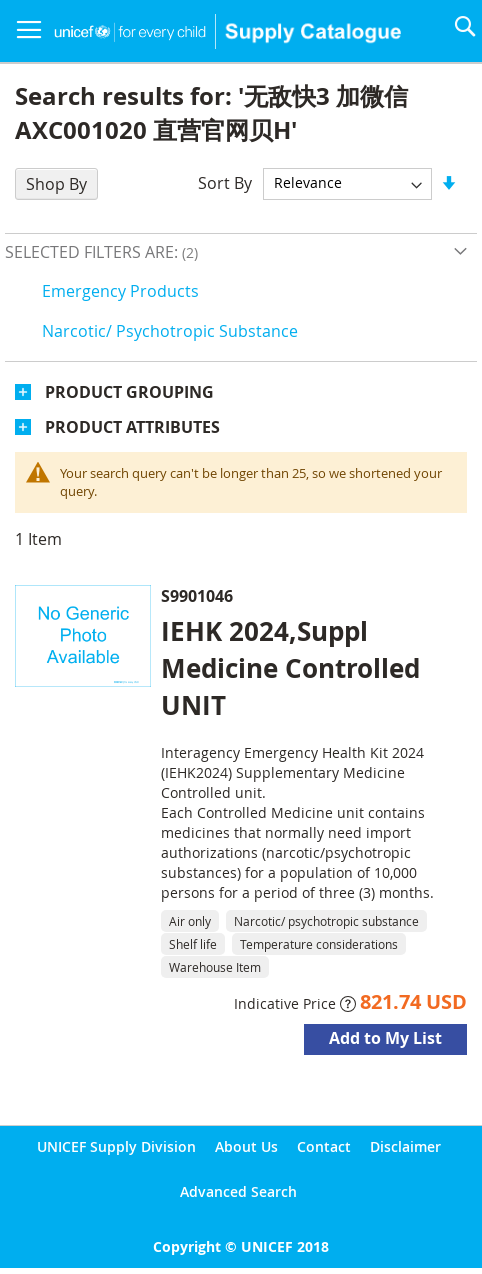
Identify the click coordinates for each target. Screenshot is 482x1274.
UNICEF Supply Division (116, 1146)
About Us (246, 1146)
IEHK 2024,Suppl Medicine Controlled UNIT (290, 668)
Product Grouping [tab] (129, 392)
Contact (324, 1146)
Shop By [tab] (56, 184)
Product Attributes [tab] (132, 427)
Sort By (225, 182)
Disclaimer (405, 1146)
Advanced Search (238, 1191)
